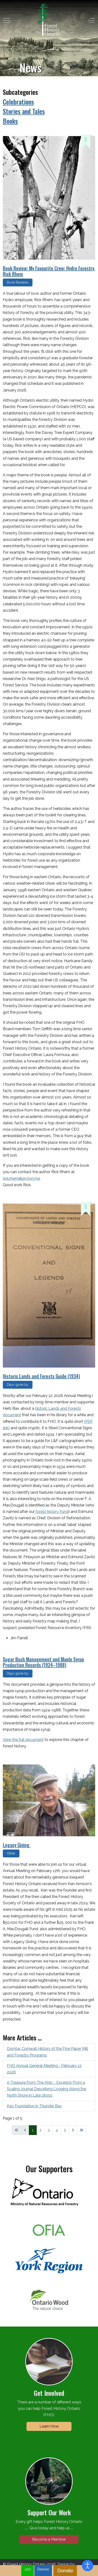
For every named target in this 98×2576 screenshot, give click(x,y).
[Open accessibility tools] (87, 2565)
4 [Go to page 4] (57, 2130)
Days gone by (17, 1385)
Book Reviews (17, 282)
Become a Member (49, 2539)
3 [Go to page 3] (49, 2130)
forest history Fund (51, 1511)
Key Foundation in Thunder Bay (34, 2106)
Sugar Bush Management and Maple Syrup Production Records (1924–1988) (43, 1662)
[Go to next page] (73, 2130)
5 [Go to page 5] (65, 2130)
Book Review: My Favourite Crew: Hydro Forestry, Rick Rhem (49, 271)
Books (10, 121)
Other (11, 1853)
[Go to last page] (81, 2130)
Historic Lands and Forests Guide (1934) (41, 1376)
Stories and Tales (24, 111)
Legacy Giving (17, 1844)
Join (27, 2569)
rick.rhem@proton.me (21, 1178)
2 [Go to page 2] (41, 2130)
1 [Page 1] (33, 2130)
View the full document (23, 1739)
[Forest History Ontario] (48, 19)
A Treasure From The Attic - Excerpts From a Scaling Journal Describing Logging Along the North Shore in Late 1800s (46, 2089)
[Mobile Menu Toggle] (6, 20)
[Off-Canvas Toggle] (91, 20)
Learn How (49, 2426)
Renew (43, 2569)
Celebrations (18, 101)
